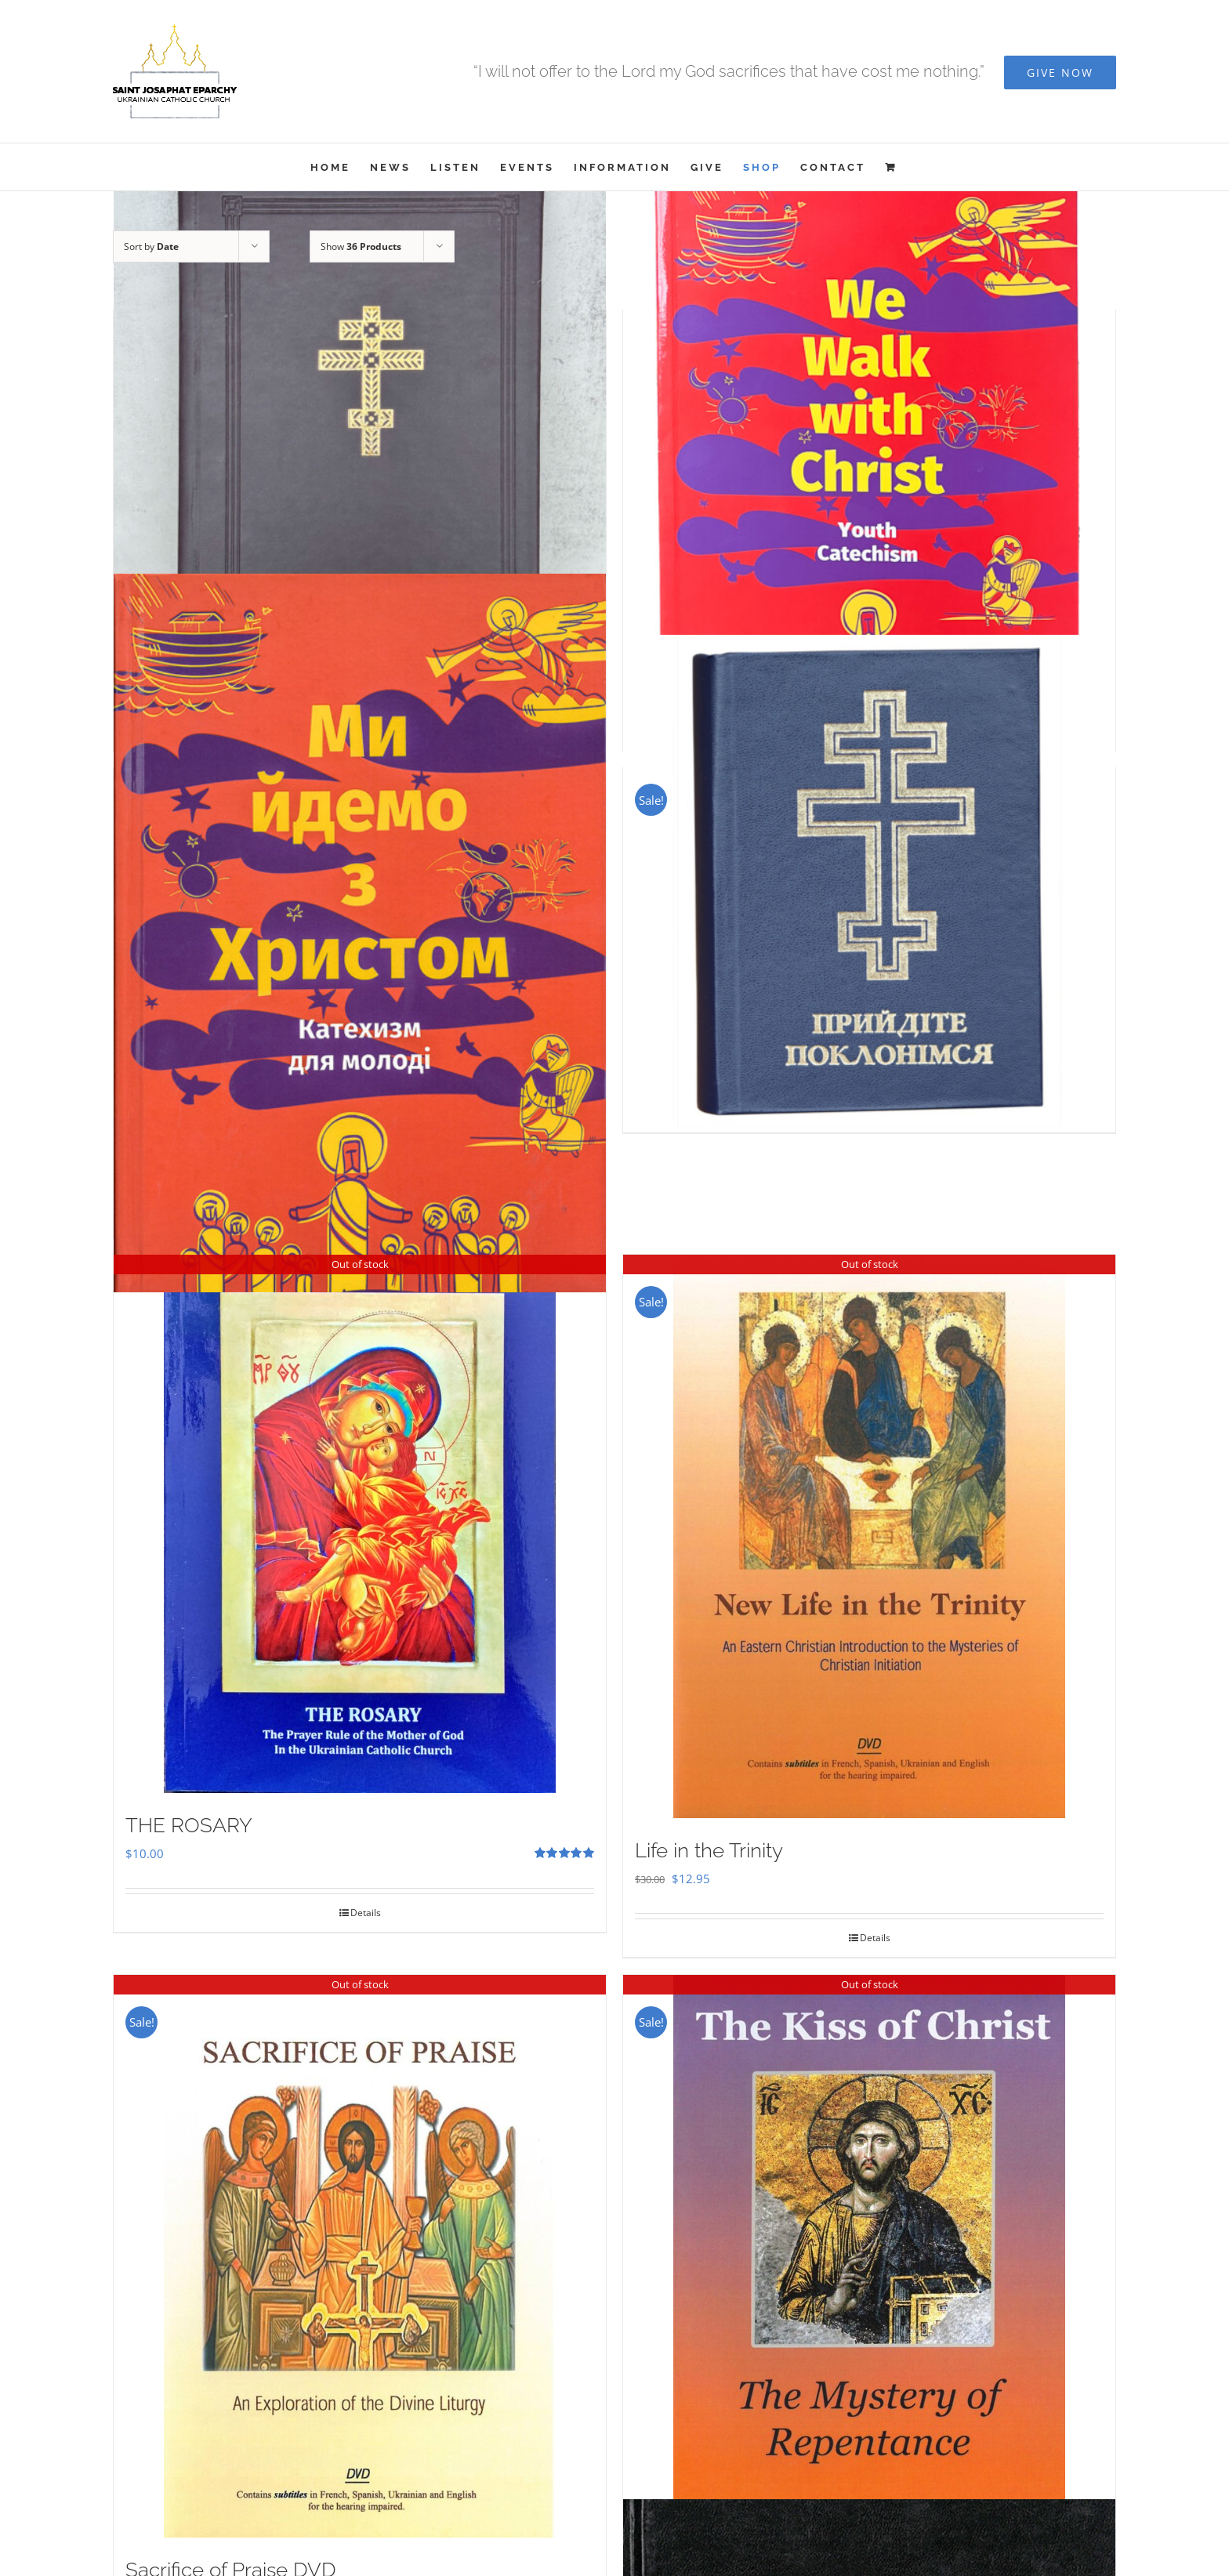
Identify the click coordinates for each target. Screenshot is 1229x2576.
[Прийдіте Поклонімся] (869, 881)
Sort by (151, 246)
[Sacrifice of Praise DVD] (360, 2256)
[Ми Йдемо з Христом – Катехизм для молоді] (360, 932)
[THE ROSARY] (360, 1524)
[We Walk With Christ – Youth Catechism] (869, 460)
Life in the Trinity (709, 1850)
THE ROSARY (188, 1825)
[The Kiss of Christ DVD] (869, 2250)
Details (365, 1912)
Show (361, 246)
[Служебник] (360, 460)
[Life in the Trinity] (869, 1536)
